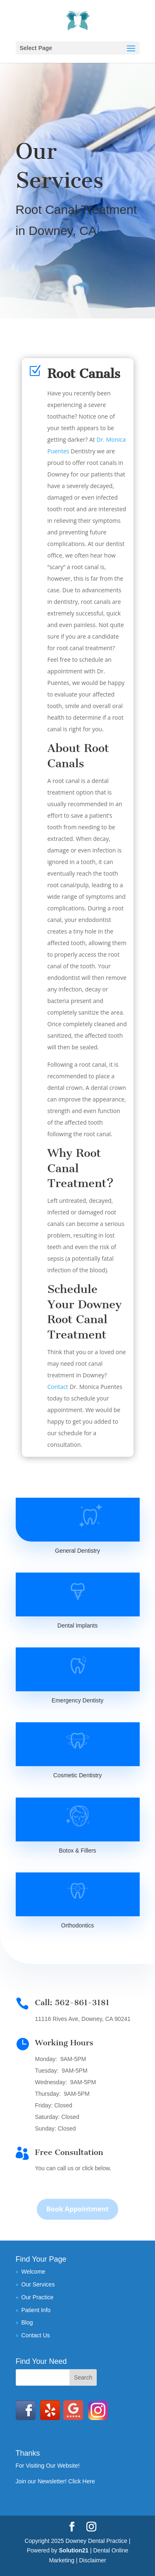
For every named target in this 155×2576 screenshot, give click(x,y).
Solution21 (74, 2550)
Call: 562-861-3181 (72, 2002)
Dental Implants (77, 1625)
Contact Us (35, 2335)
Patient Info (36, 2310)
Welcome (33, 2271)
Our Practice (37, 2297)
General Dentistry (77, 1550)
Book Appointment (77, 2215)
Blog (27, 2322)
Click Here (81, 2481)
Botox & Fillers (77, 1850)
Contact (58, 1387)
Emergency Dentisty (77, 1700)
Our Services (38, 2284)
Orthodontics (77, 1925)
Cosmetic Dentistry (77, 1775)
